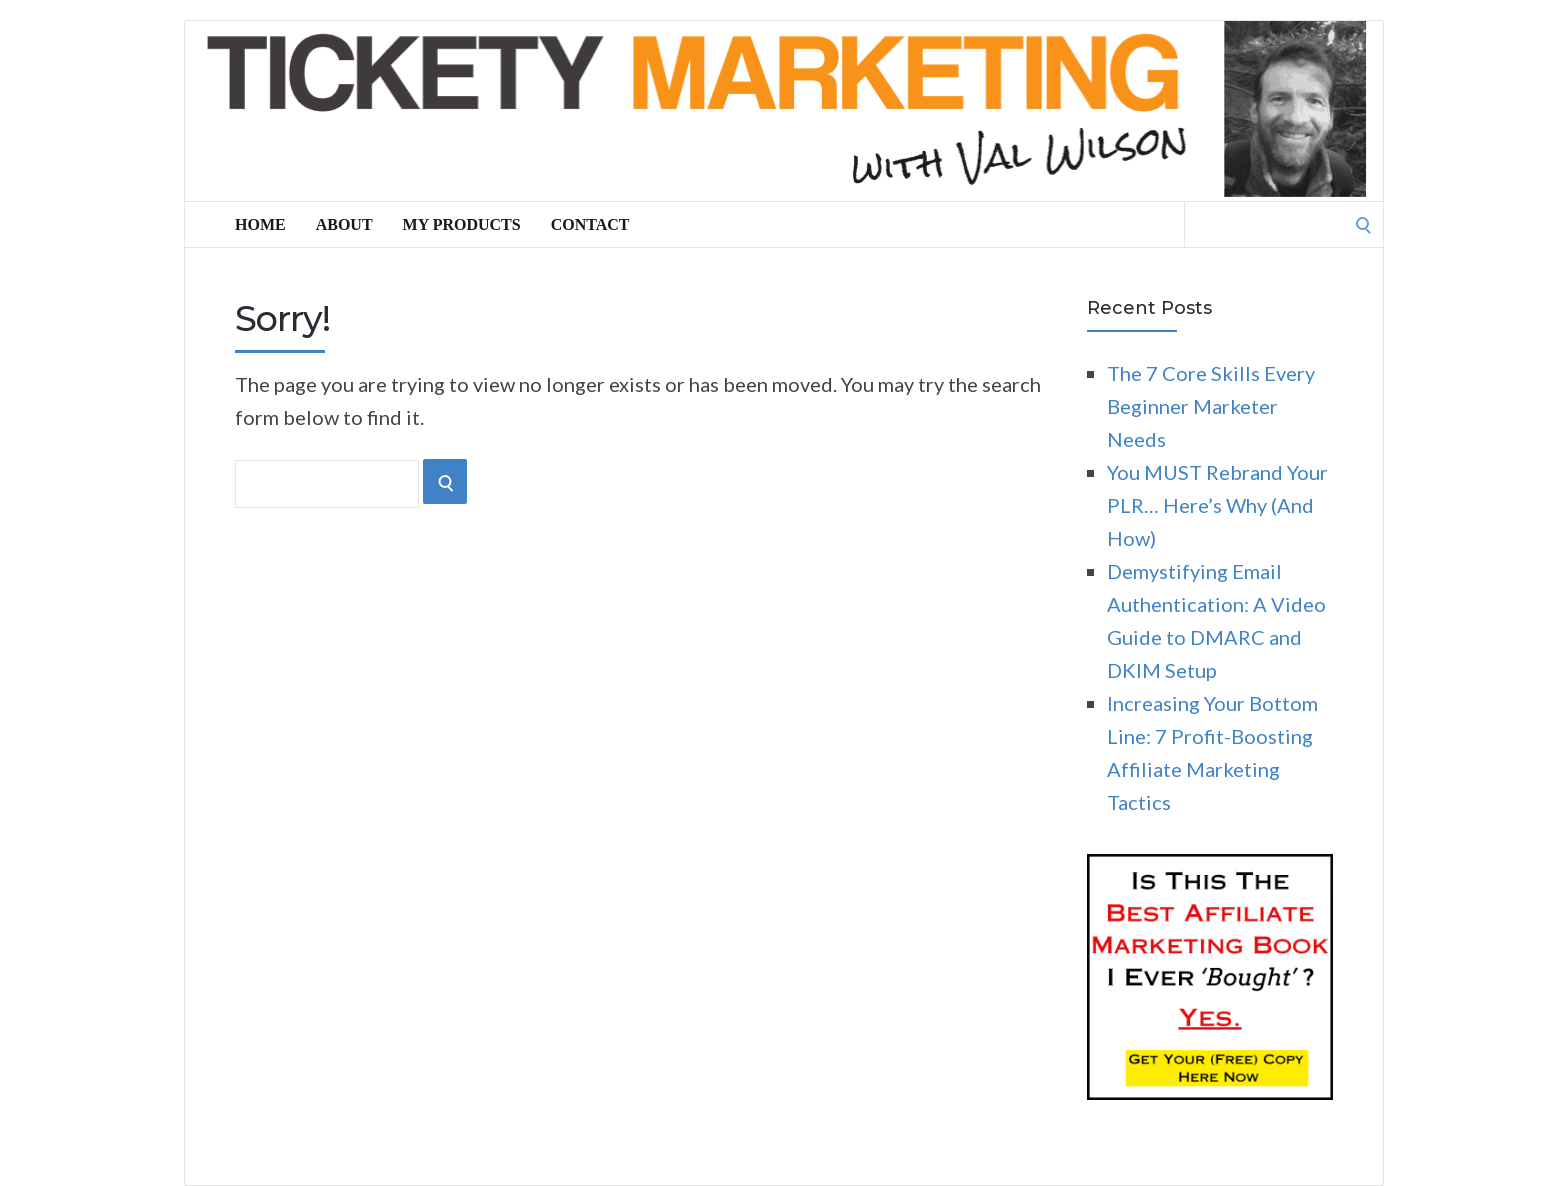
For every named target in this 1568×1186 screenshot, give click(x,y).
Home (260, 224)
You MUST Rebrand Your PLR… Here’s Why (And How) (1217, 505)
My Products (462, 224)
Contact (590, 224)
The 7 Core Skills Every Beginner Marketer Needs (1211, 406)
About (344, 224)
